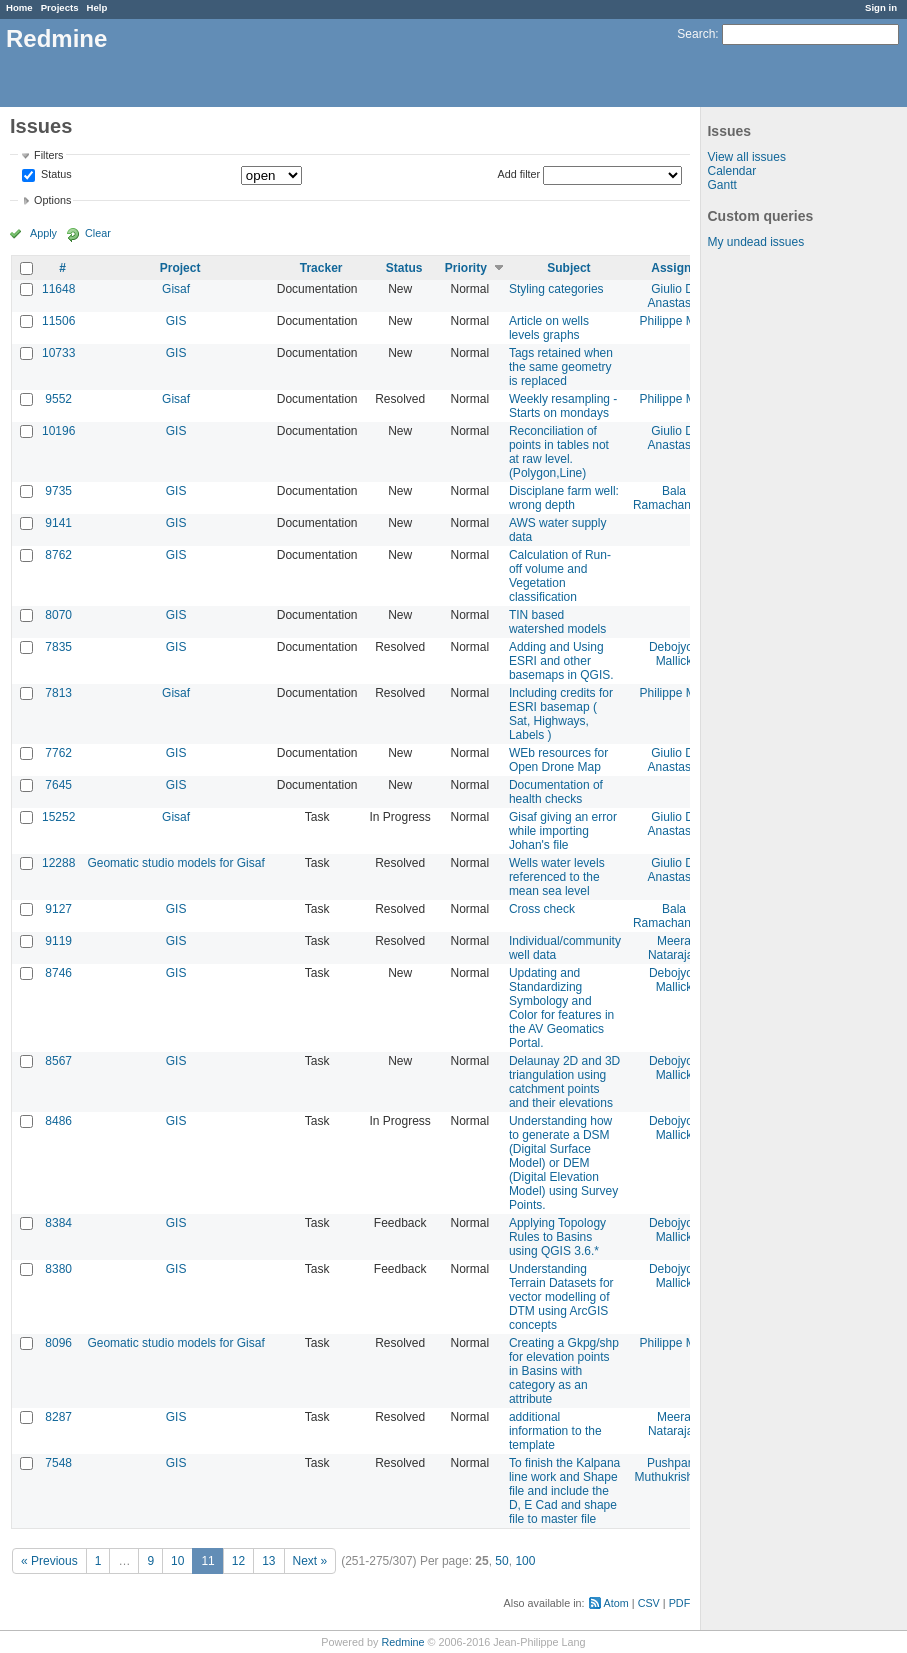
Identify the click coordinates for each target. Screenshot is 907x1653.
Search (696, 34)
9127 (58, 909)
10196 (58, 431)
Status (55, 175)
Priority (466, 268)
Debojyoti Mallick (674, 654)
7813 (58, 693)
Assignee (677, 268)
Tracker (321, 268)
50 (501, 1561)
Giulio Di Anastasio (674, 296)
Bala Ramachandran (674, 498)
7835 (58, 647)
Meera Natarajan (674, 948)
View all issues (746, 157)
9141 (58, 523)
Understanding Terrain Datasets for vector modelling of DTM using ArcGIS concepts (561, 1297)
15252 (58, 817)
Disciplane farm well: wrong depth (564, 498)
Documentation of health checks (556, 792)
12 (238, 1561)
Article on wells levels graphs (549, 328)
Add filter (519, 174)
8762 (58, 555)
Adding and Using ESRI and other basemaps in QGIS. (561, 661)
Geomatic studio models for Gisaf (175, 863)
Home (19, 7)
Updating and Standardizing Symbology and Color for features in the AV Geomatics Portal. (561, 1008)
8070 (58, 615)
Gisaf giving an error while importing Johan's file (563, 831)
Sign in (881, 7)
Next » (310, 1561)
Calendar (731, 171)
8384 (58, 1223)
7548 (58, 1463)
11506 (58, 321)
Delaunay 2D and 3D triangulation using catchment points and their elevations (564, 1082)
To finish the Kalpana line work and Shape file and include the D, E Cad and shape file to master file (564, 1491)
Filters (48, 155)
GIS (176, 321)
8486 (58, 1121)
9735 (58, 491)
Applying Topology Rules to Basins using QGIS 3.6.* (557, 1237)
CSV (649, 1603)
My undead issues (755, 242)
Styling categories (556, 289)
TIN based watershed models (557, 622)
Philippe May (674, 321)
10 (177, 1561)
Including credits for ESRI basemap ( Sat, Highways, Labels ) (561, 714)
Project (180, 268)
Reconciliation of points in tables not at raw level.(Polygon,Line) (559, 452)
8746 (58, 973)
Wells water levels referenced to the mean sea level (557, 877)
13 (268, 1561)
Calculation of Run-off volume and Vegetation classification (560, 576)
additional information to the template (555, 1431)
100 (525, 1561)
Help (97, 7)
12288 (58, 863)
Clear (98, 233)
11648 (58, 289)
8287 (58, 1417)
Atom (616, 1603)
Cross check (542, 909)
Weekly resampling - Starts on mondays (563, 406)
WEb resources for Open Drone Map (558, 760)
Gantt (721, 185)
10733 (58, 353)
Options (52, 200)
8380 (58, 1269)
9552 (58, 399)
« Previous (49, 1561)
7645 (58, 785)
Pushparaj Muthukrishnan (674, 1470)
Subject (568, 268)
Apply (43, 233)
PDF (680, 1603)
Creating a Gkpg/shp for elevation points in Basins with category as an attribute (564, 1371)
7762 (58, 753)
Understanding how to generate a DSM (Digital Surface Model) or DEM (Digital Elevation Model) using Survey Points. (563, 1163)
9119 (58, 941)
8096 (58, 1343)
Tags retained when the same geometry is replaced (561, 367)
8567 (58, 1061)
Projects (60, 7)
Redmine (402, 1642)
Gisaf (176, 289)
